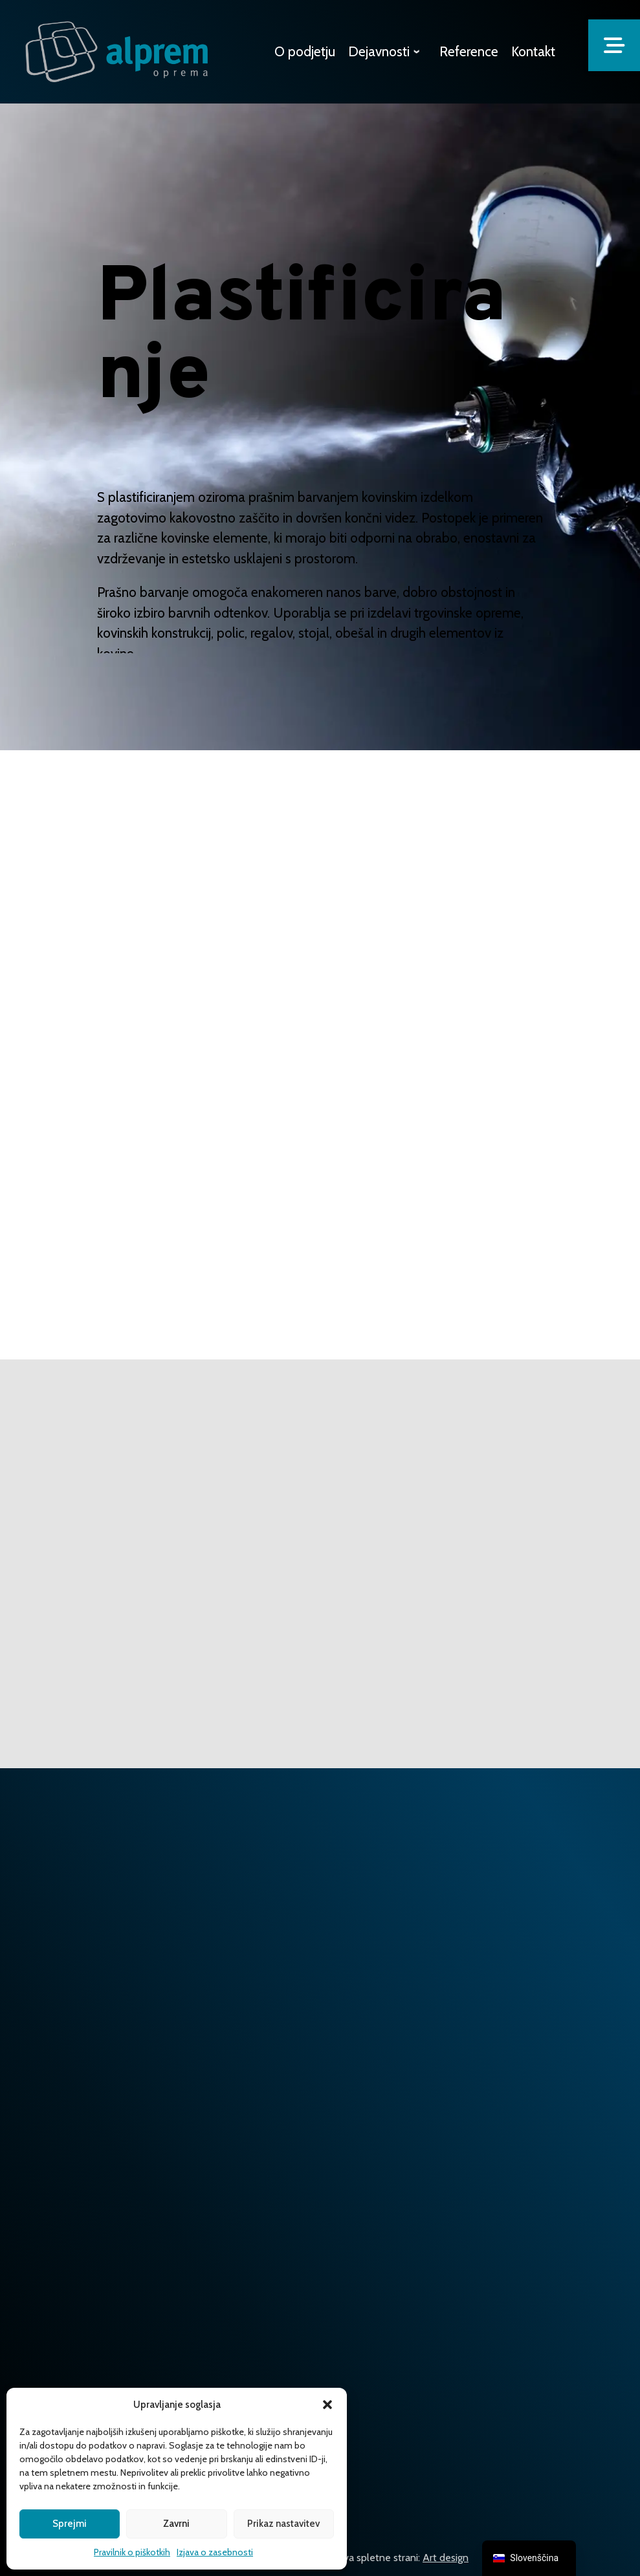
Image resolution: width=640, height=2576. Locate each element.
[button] (327, 2404)
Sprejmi (69, 2523)
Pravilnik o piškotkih (132, 2552)
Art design (446, 2557)
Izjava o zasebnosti (215, 2552)
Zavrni (176, 2523)
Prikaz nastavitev (283, 2523)
